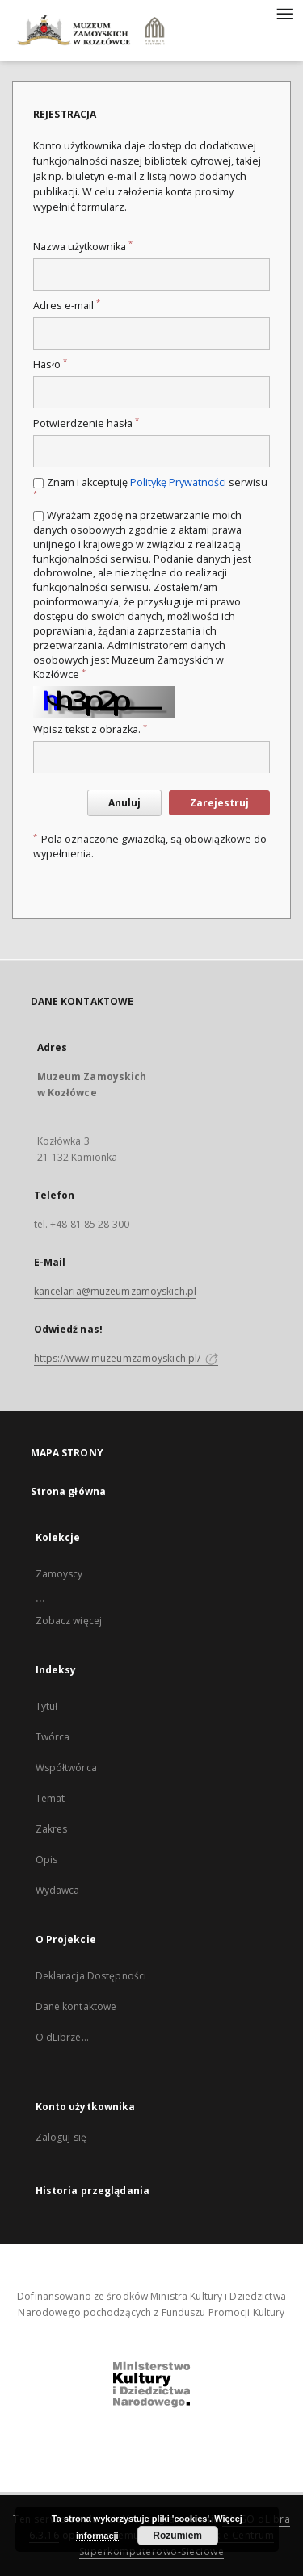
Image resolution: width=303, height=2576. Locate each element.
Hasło (50, 364)
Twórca (53, 1737)
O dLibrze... (62, 2037)
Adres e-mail (66, 305)
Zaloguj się (61, 2137)
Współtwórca (66, 1767)
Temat (50, 1798)
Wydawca (58, 1890)
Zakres (52, 1829)
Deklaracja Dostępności (91, 1976)
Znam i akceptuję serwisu (150, 487)
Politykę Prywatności (178, 482)
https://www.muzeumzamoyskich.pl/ (126, 1358)
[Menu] (284, 13)
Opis (46, 1859)
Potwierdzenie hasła (86, 423)
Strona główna (69, 1491)
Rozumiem (177, 2535)
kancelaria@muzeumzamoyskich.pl (115, 1291)
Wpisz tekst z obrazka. (90, 729)
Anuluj (124, 803)
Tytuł (47, 1706)
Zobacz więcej (69, 1620)
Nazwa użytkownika (83, 246)
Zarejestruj (219, 803)
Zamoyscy (59, 1574)
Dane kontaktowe (76, 2006)
